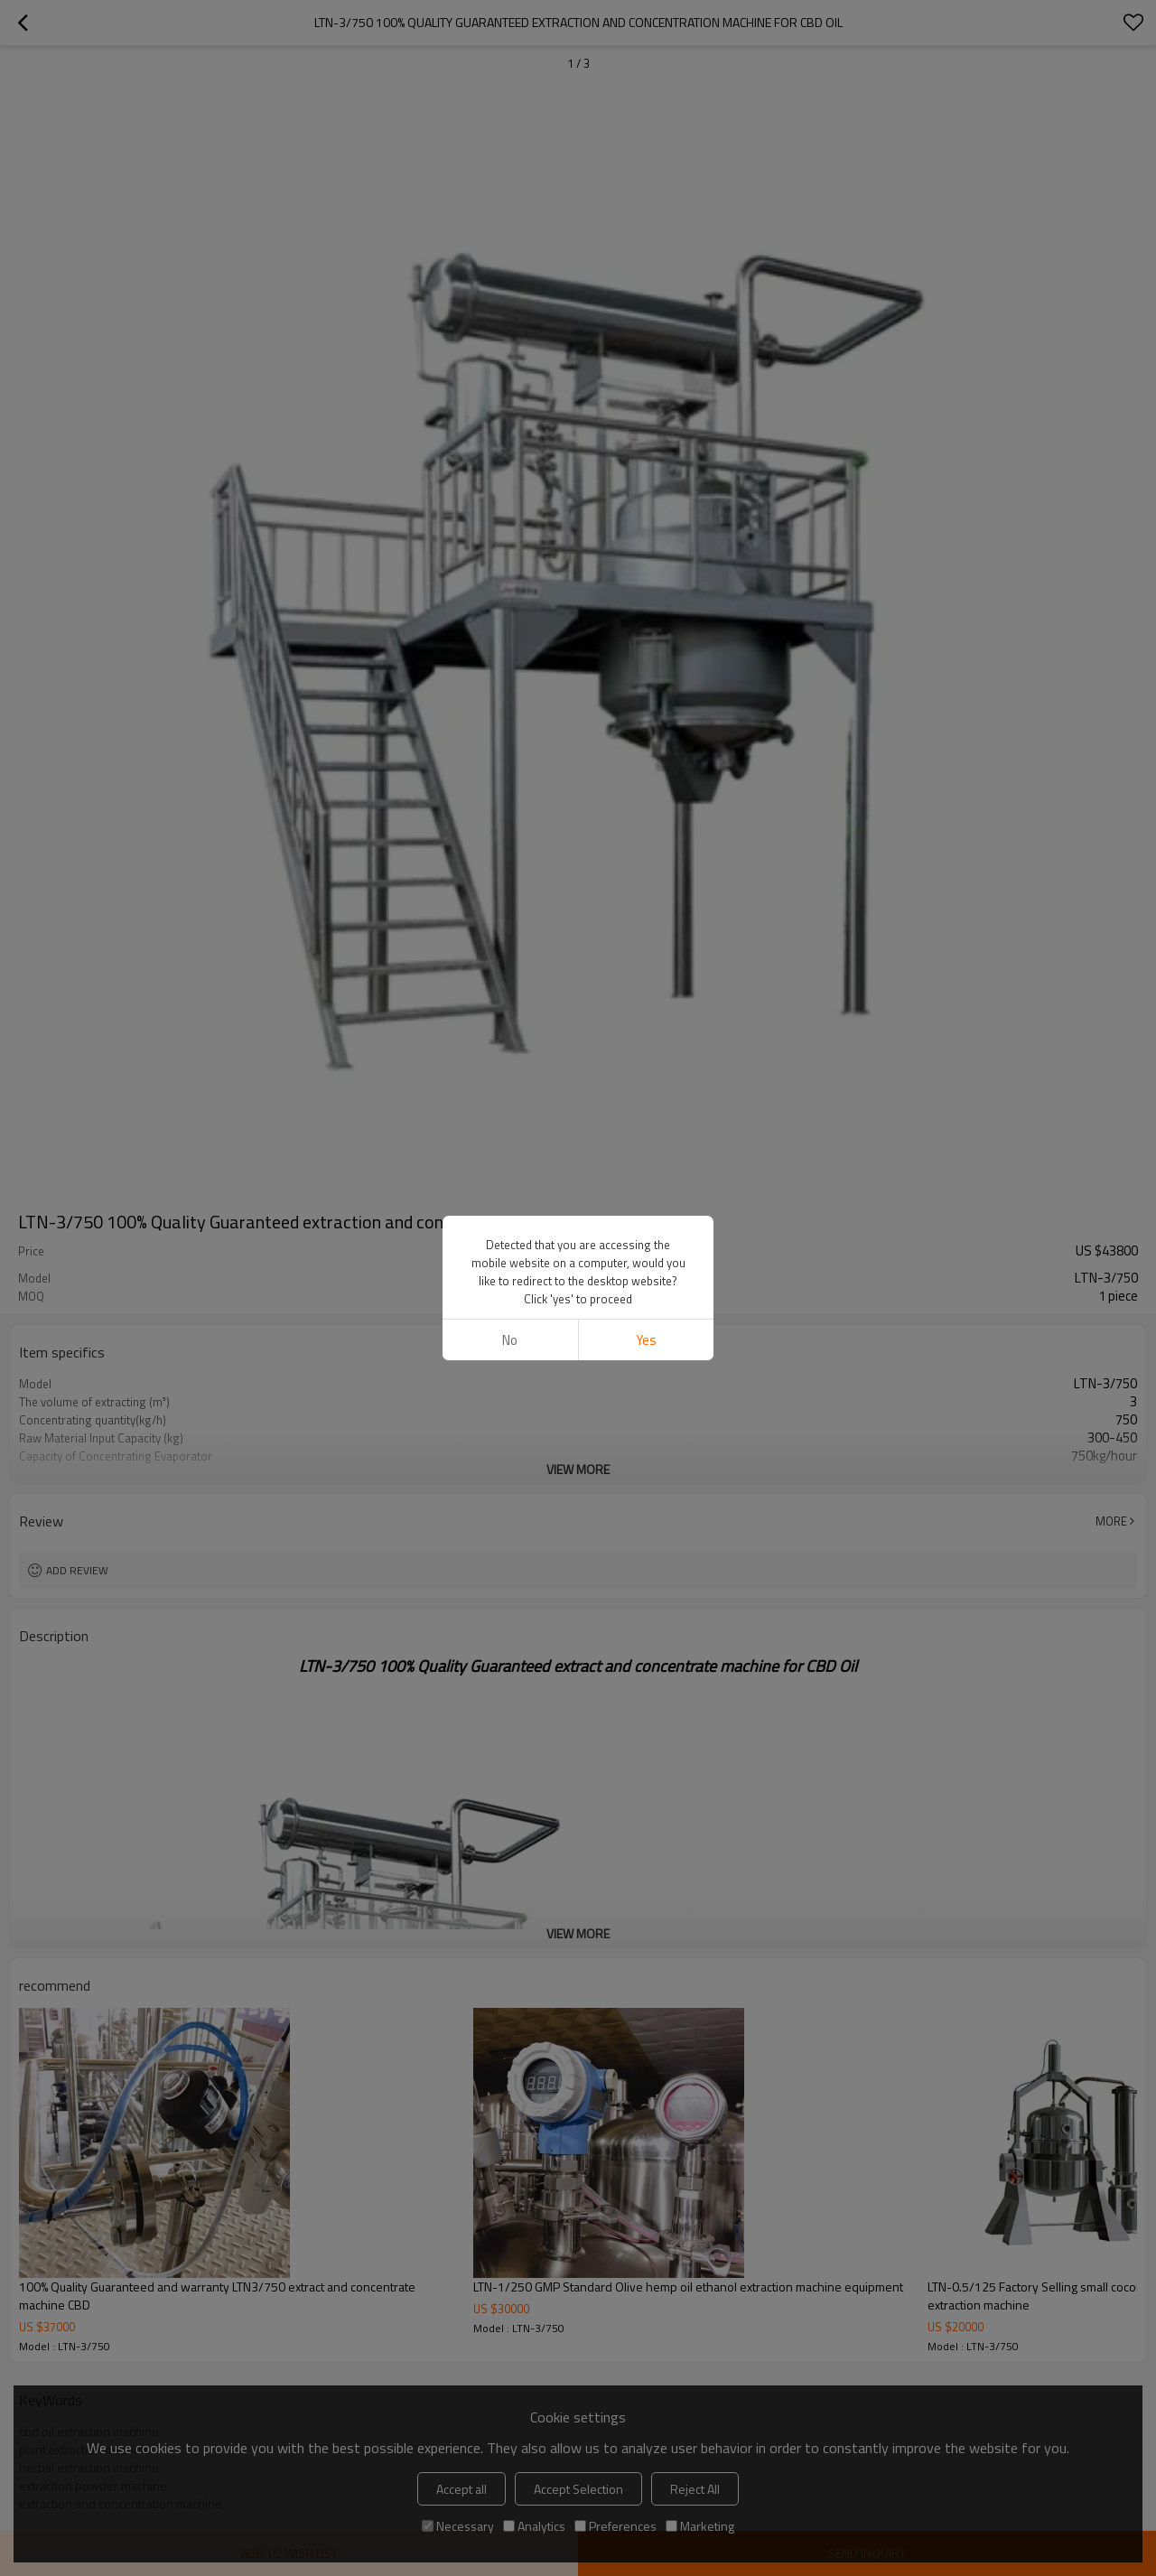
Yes (646, 1224)
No (509, 1224)
